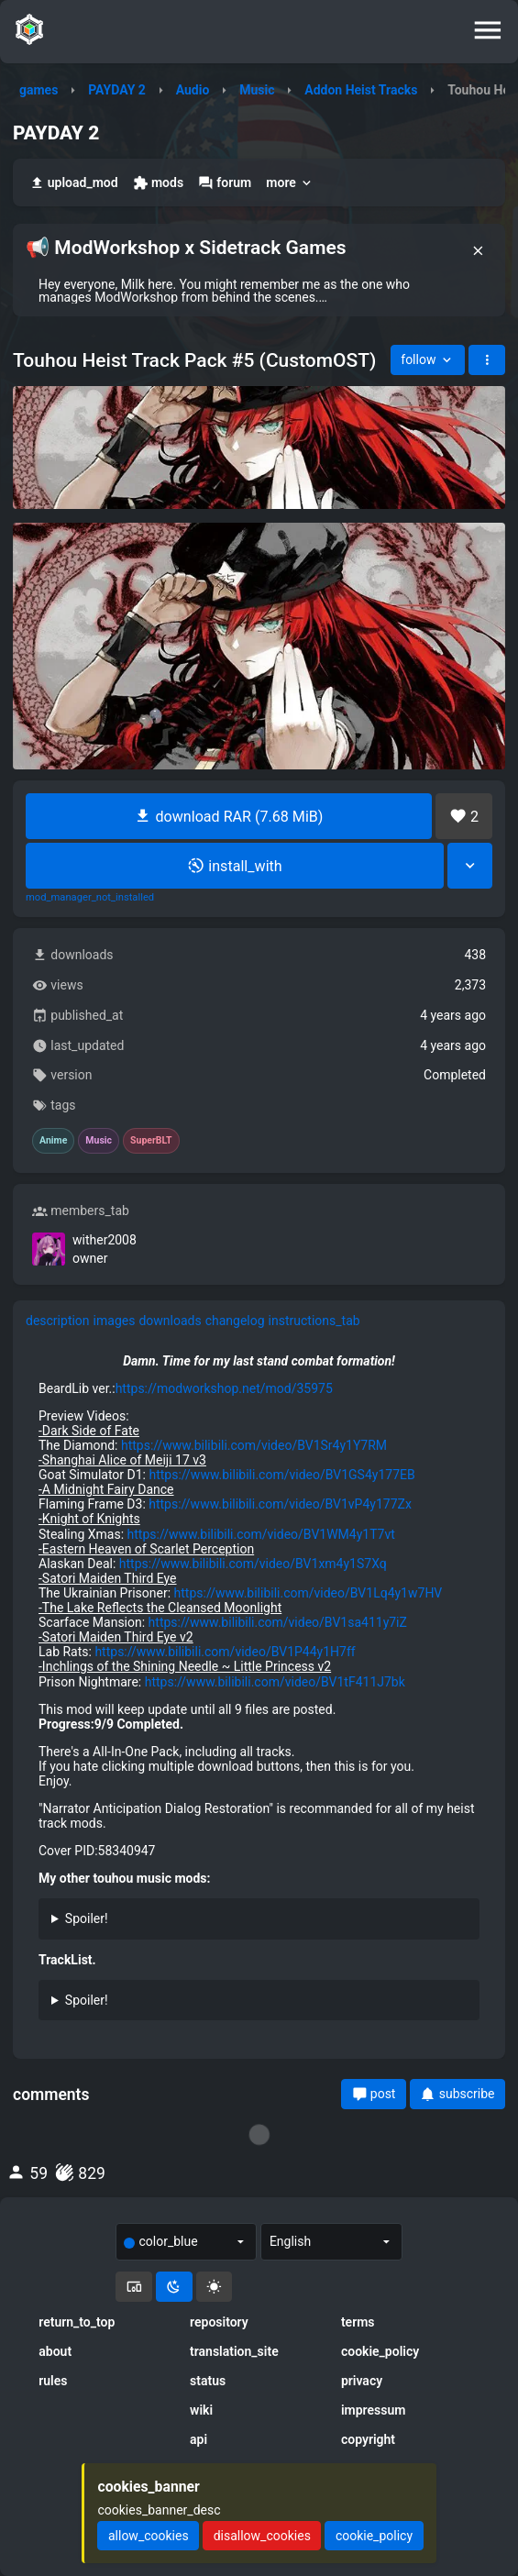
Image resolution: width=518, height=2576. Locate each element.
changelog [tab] (235, 1320)
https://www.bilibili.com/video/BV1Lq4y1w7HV (308, 1593)
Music (256, 90)
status (208, 2380)
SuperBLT (151, 1140)
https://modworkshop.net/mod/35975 (224, 1388)
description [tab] (58, 1320)
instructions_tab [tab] (314, 1320)
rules (53, 2380)
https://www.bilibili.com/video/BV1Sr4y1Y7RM (254, 1445)
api (198, 2439)
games (38, 90)
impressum (373, 2410)
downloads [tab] (169, 1320)
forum (224, 183)
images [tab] (115, 1320)
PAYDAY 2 (117, 90)
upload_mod (73, 183)
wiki (201, 2410)
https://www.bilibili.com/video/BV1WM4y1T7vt (261, 1534)
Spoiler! (86, 1918)
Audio (193, 90)
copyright (368, 2439)
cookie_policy (380, 2351)
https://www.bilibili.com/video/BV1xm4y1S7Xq (253, 1563)
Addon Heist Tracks (360, 90)
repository (219, 2322)
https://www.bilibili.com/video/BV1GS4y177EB (281, 1474)
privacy (361, 2380)
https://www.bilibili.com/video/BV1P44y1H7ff (224, 1651)
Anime (53, 1140)
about (55, 2351)
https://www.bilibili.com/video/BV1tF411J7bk (275, 1682)
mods (158, 183)
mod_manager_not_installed (90, 897)
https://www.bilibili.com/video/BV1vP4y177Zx (280, 1504)
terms (358, 2322)
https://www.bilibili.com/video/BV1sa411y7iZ (278, 1622)
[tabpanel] (259, 1693)
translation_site (234, 2351)
